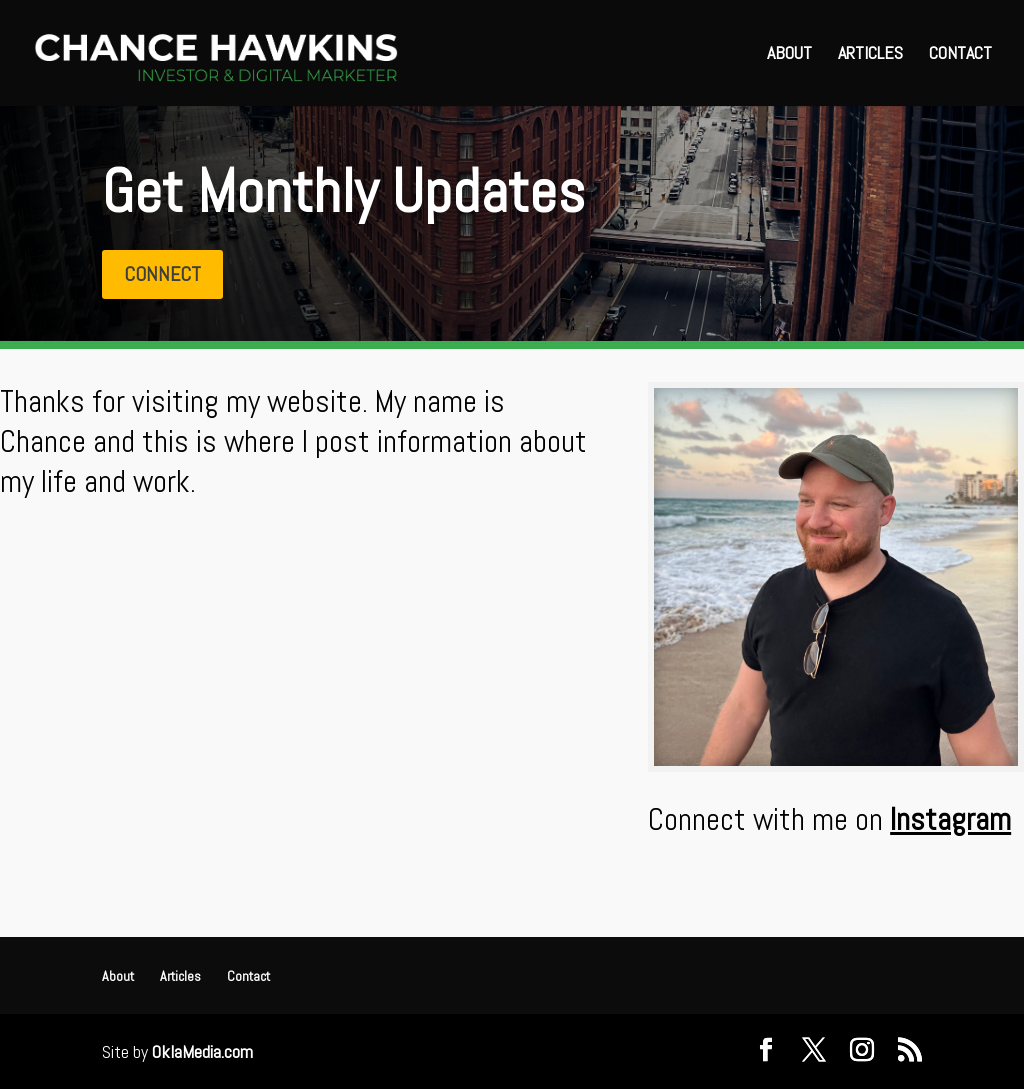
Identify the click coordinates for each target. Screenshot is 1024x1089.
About (789, 55)
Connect (162, 274)
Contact (960, 55)
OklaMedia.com (202, 1051)
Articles (870, 55)
